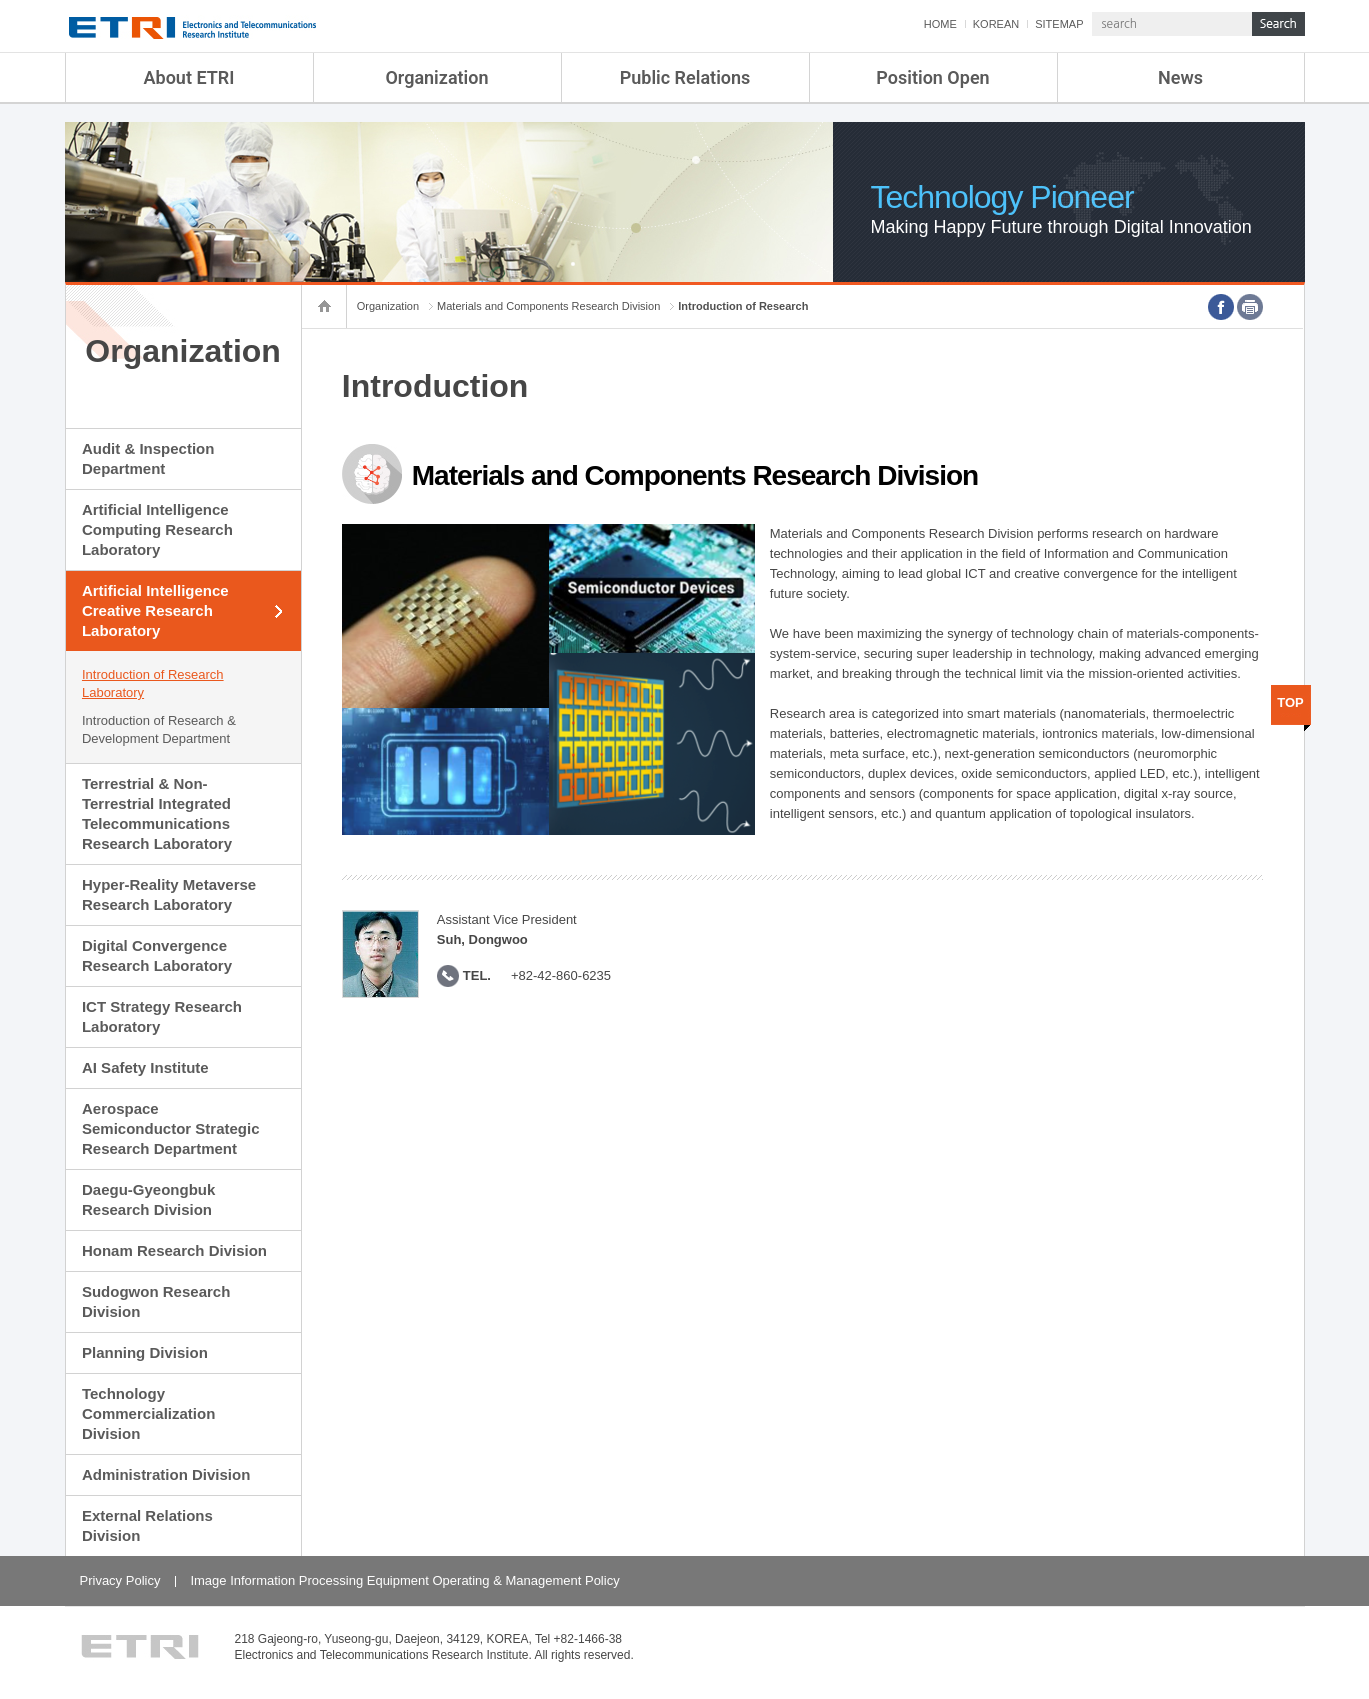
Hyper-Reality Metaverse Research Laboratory (169, 894)
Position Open (932, 77)
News (1180, 77)
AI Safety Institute (145, 1067)
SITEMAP (1059, 24)
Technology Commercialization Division (148, 1413)
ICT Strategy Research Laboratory (162, 1016)
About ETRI (189, 77)
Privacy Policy (120, 1580)
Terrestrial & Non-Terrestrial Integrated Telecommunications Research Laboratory (157, 813)
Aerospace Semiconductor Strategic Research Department (171, 1128)
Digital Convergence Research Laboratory (157, 955)
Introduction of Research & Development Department (159, 729)
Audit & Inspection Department (148, 458)
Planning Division (145, 1352)
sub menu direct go (0, 0)
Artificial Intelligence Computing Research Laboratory (157, 529)
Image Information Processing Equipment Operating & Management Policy (404, 1580)
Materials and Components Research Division (548, 306)
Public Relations (685, 77)
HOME (940, 24)
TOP (1290, 702)
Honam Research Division (174, 1250)
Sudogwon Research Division (156, 1301)
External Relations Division (147, 1525)
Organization (436, 77)
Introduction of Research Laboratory (153, 683)
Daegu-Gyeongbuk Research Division (148, 1199)
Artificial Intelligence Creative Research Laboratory (155, 610)
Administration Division (166, 1474)
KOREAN (996, 24)
